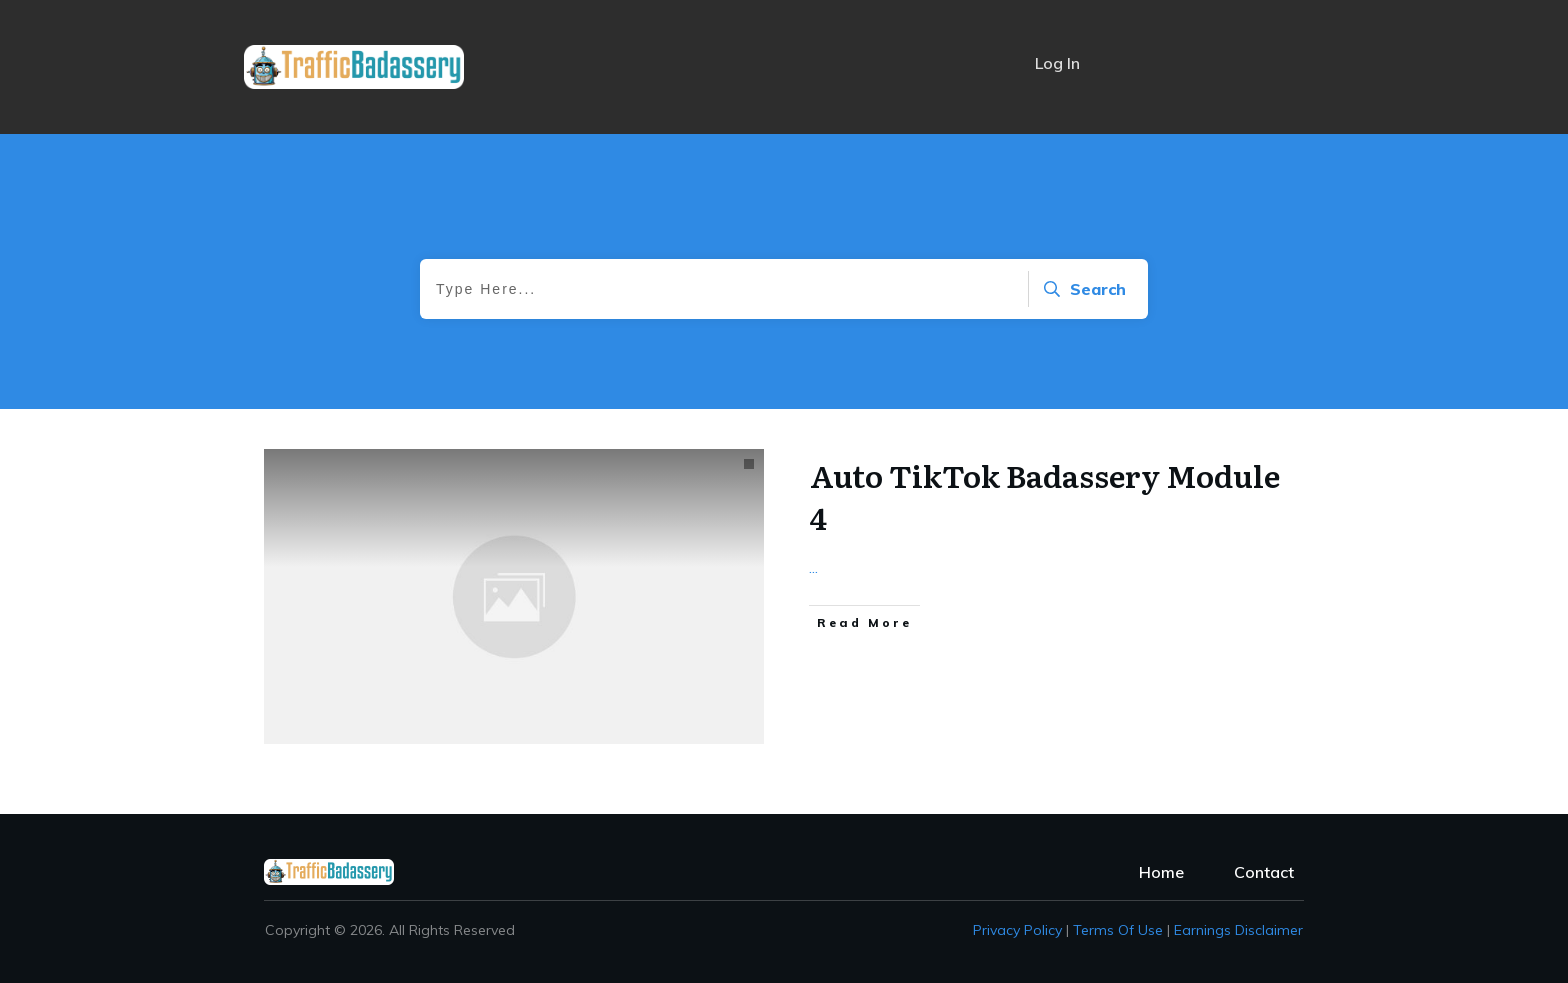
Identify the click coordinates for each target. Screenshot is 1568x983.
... (813, 567)
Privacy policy (1017, 930)
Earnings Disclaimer (1238, 930)
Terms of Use (1118, 930)
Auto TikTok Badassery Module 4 (1045, 496)
